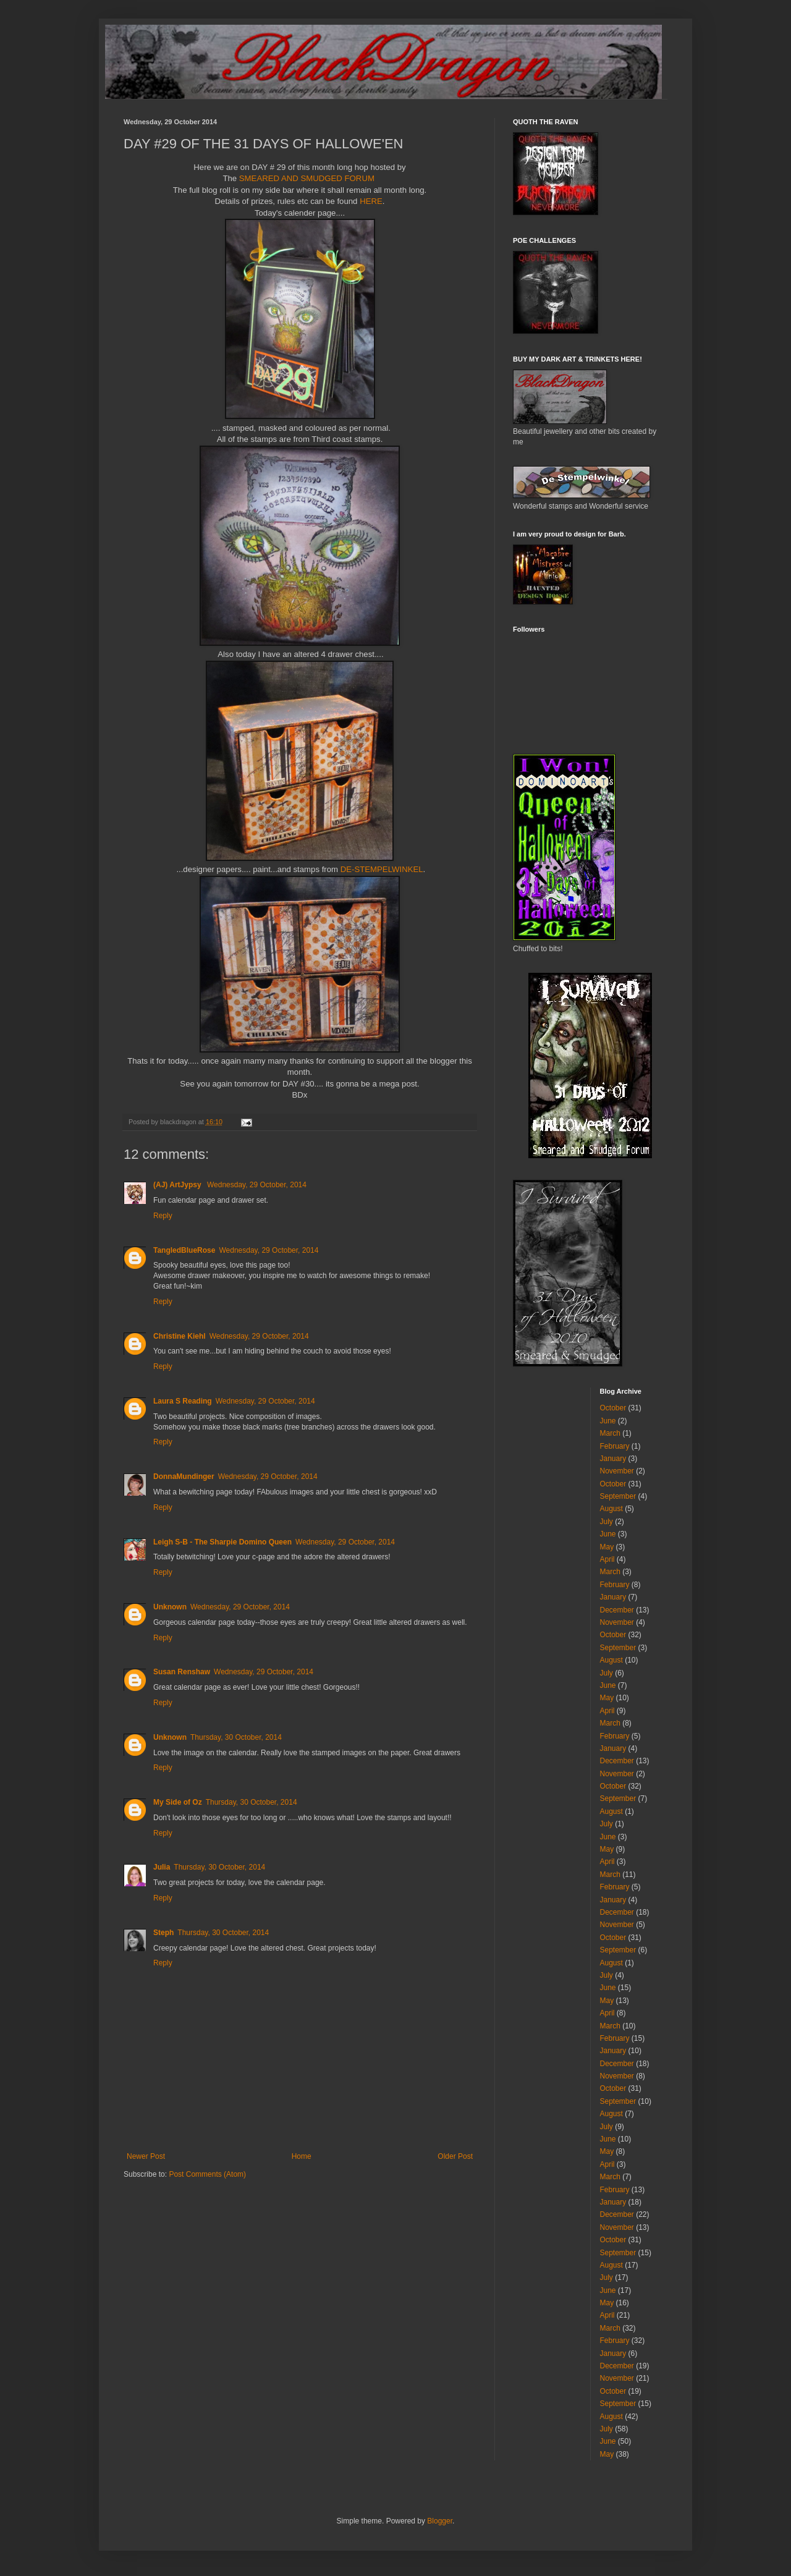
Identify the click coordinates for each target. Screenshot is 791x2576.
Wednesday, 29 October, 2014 (257, 1184)
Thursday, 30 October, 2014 (236, 1737)
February (615, 1446)
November (617, 1471)
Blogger (439, 2521)
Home (301, 2156)
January (613, 1458)
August (611, 1508)
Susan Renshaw (181, 1671)
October (613, 1408)
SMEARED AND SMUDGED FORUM (308, 178)
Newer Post (146, 2156)
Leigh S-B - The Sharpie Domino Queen (222, 1542)
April (607, 1559)
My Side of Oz (177, 1802)
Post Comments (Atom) (207, 2174)
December (617, 1610)
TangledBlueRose (184, 1250)
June (608, 1421)
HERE (371, 201)
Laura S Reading (182, 1401)
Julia (161, 1867)
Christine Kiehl (179, 1336)
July (606, 1521)
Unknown (170, 1607)
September (618, 1496)
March (610, 1433)
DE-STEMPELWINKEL (382, 869)
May (607, 1547)
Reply (162, 1215)
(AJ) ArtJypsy (178, 1184)
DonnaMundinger (183, 1476)
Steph (163, 1932)
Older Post (455, 2156)
